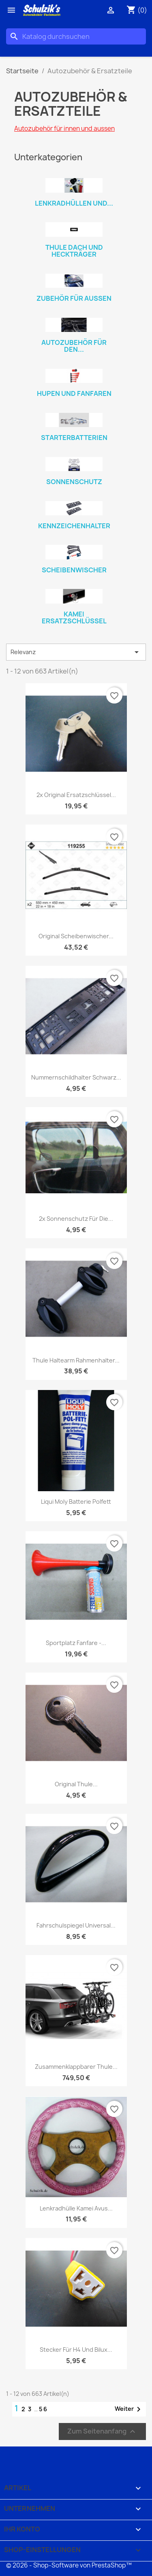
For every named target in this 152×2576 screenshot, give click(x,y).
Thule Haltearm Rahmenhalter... (76, 1360)
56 (43, 2409)
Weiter (129, 2409)
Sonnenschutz (74, 481)
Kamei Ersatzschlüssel (74, 618)
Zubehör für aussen (73, 298)
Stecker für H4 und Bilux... (76, 2349)
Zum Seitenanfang (102, 2431)
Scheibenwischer (74, 569)
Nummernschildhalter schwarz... (76, 1077)
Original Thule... (76, 1784)
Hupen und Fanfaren (74, 393)
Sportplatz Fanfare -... (76, 1643)
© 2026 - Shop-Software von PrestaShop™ (69, 2565)
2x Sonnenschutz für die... (76, 1218)
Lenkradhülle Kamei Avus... (76, 2208)
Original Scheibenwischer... (76, 936)
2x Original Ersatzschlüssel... (76, 795)
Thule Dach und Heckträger (74, 251)
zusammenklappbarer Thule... (76, 2066)
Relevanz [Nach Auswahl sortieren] (76, 652)
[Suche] (76, 36)
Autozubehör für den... (74, 346)
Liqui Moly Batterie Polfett (76, 1501)
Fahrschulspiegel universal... (76, 1925)
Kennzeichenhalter (74, 525)
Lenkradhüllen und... (74, 203)
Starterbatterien (74, 437)
